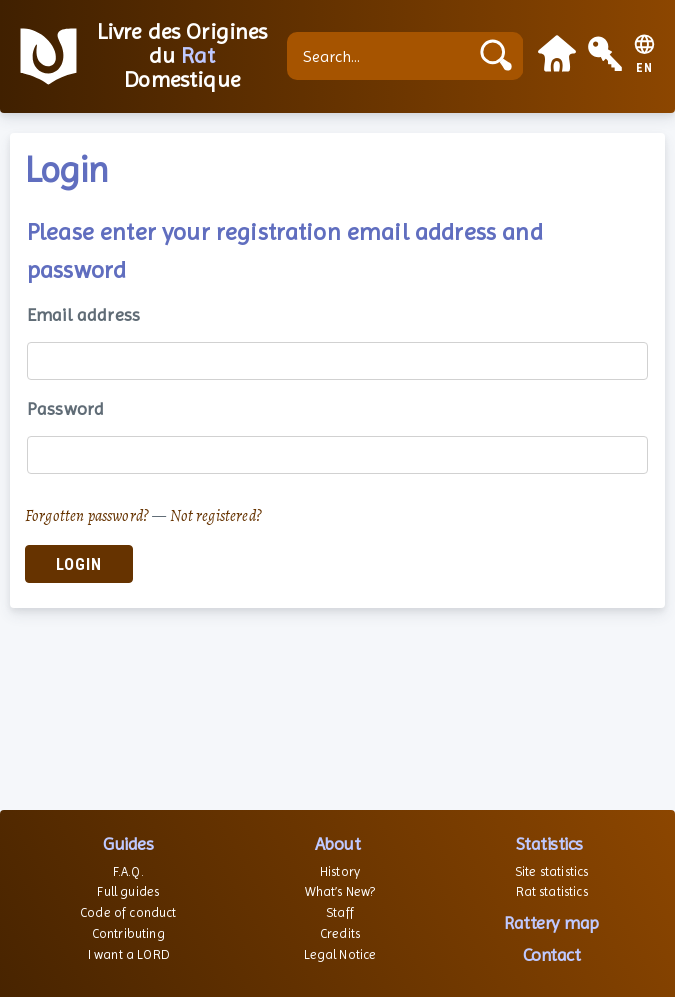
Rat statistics (552, 891)
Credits (340, 933)
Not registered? (216, 516)
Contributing (128, 933)
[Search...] (382, 56)
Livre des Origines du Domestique (182, 56)
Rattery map (551, 922)
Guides (128, 843)
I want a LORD (128, 954)
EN (644, 68)
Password (65, 408)
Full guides (128, 891)
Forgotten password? (87, 516)
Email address (83, 314)
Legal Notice (340, 954)
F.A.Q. (128, 871)
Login (79, 564)
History (340, 871)
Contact (552, 954)
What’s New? (340, 891)
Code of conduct (128, 912)
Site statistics (551, 871)
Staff (340, 912)
